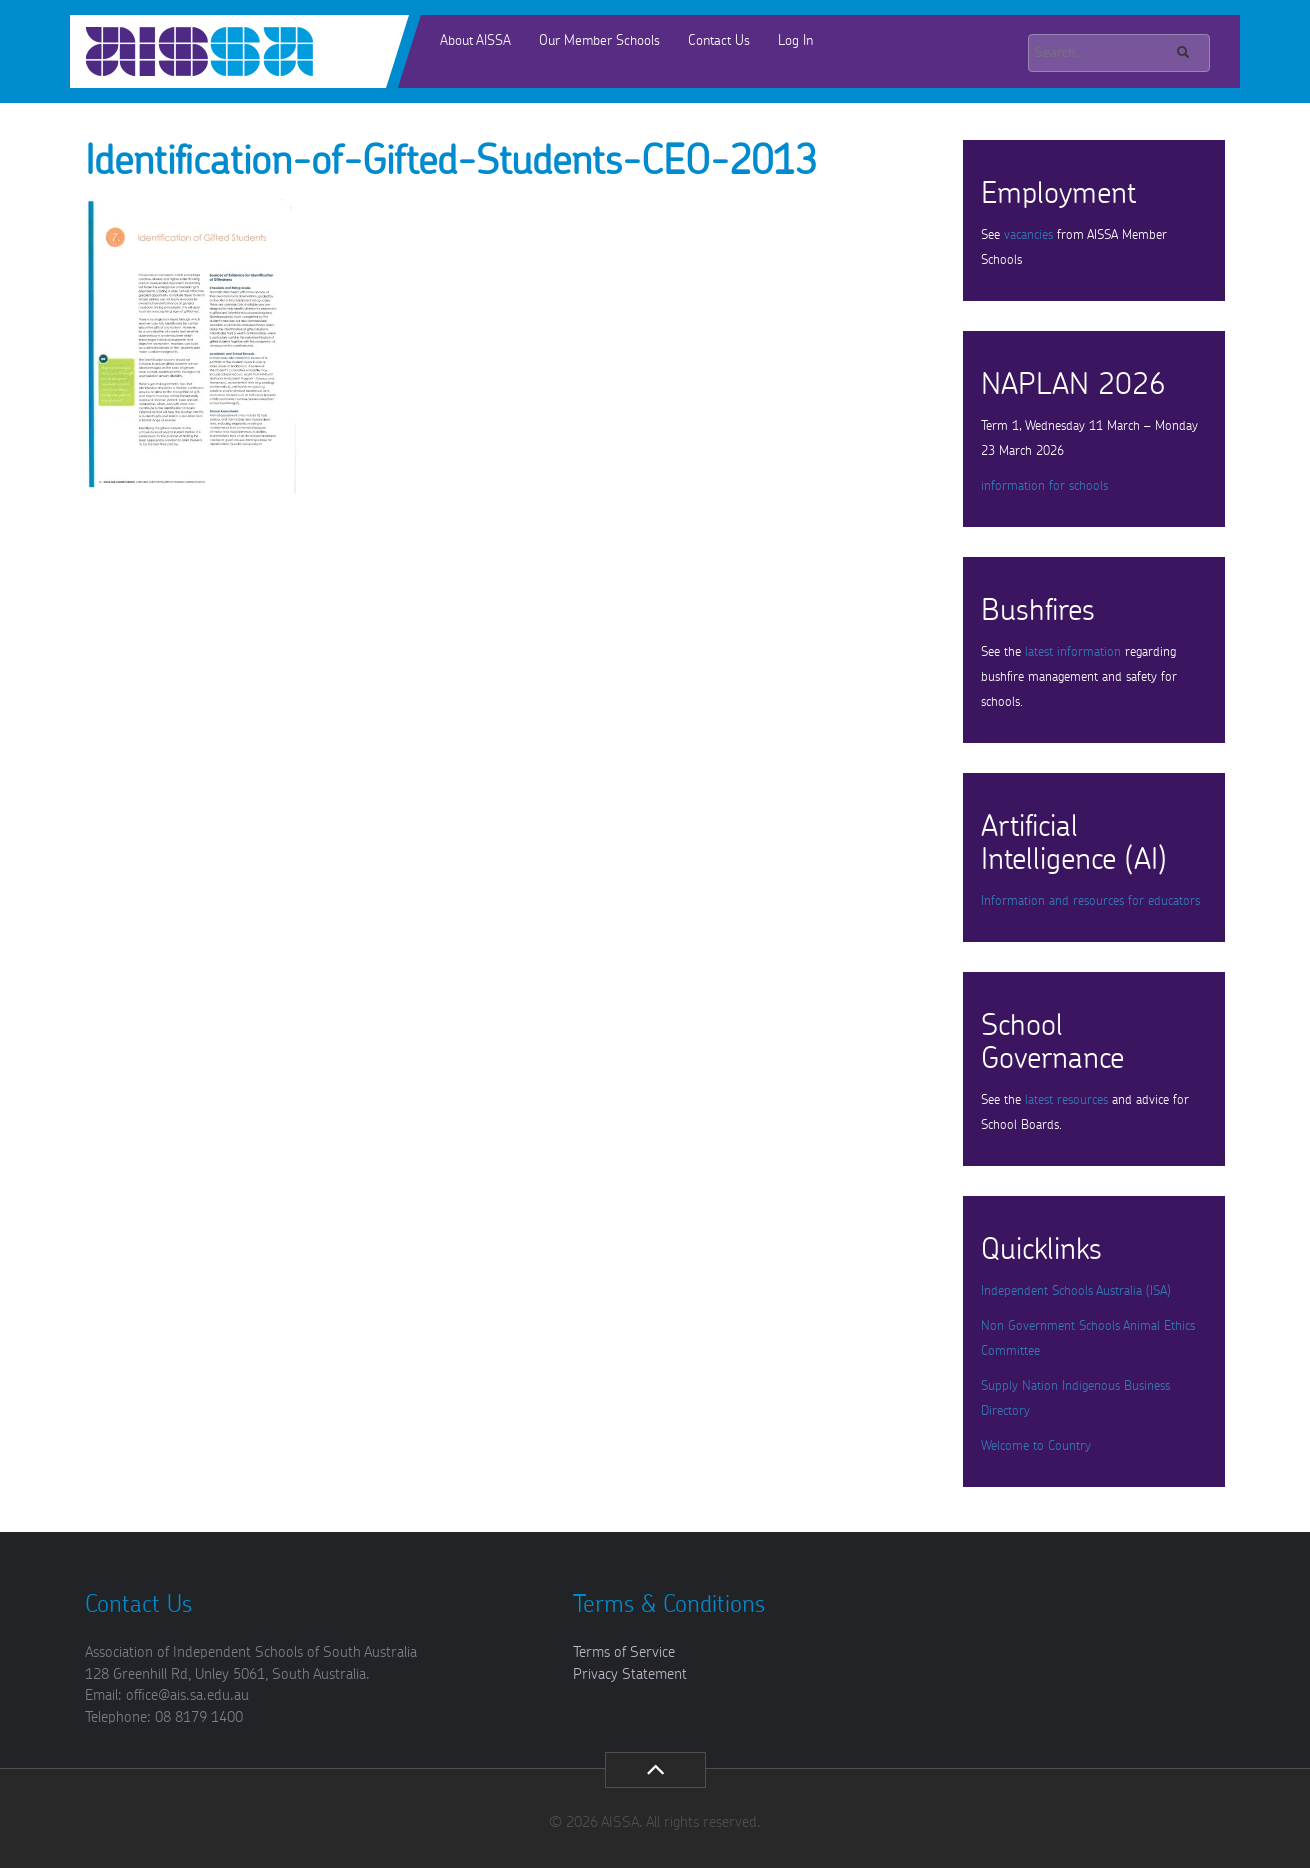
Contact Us (719, 41)
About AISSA (475, 41)
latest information (1073, 652)
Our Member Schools (599, 41)
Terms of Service (624, 1652)
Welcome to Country (1036, 1446)
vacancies (1028, 235)
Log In (795, 41)
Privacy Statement (630, 1674)
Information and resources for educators (1090, 901)
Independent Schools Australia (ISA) (1076, 1291)
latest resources (1066, 1100)
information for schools (1044, 486)
